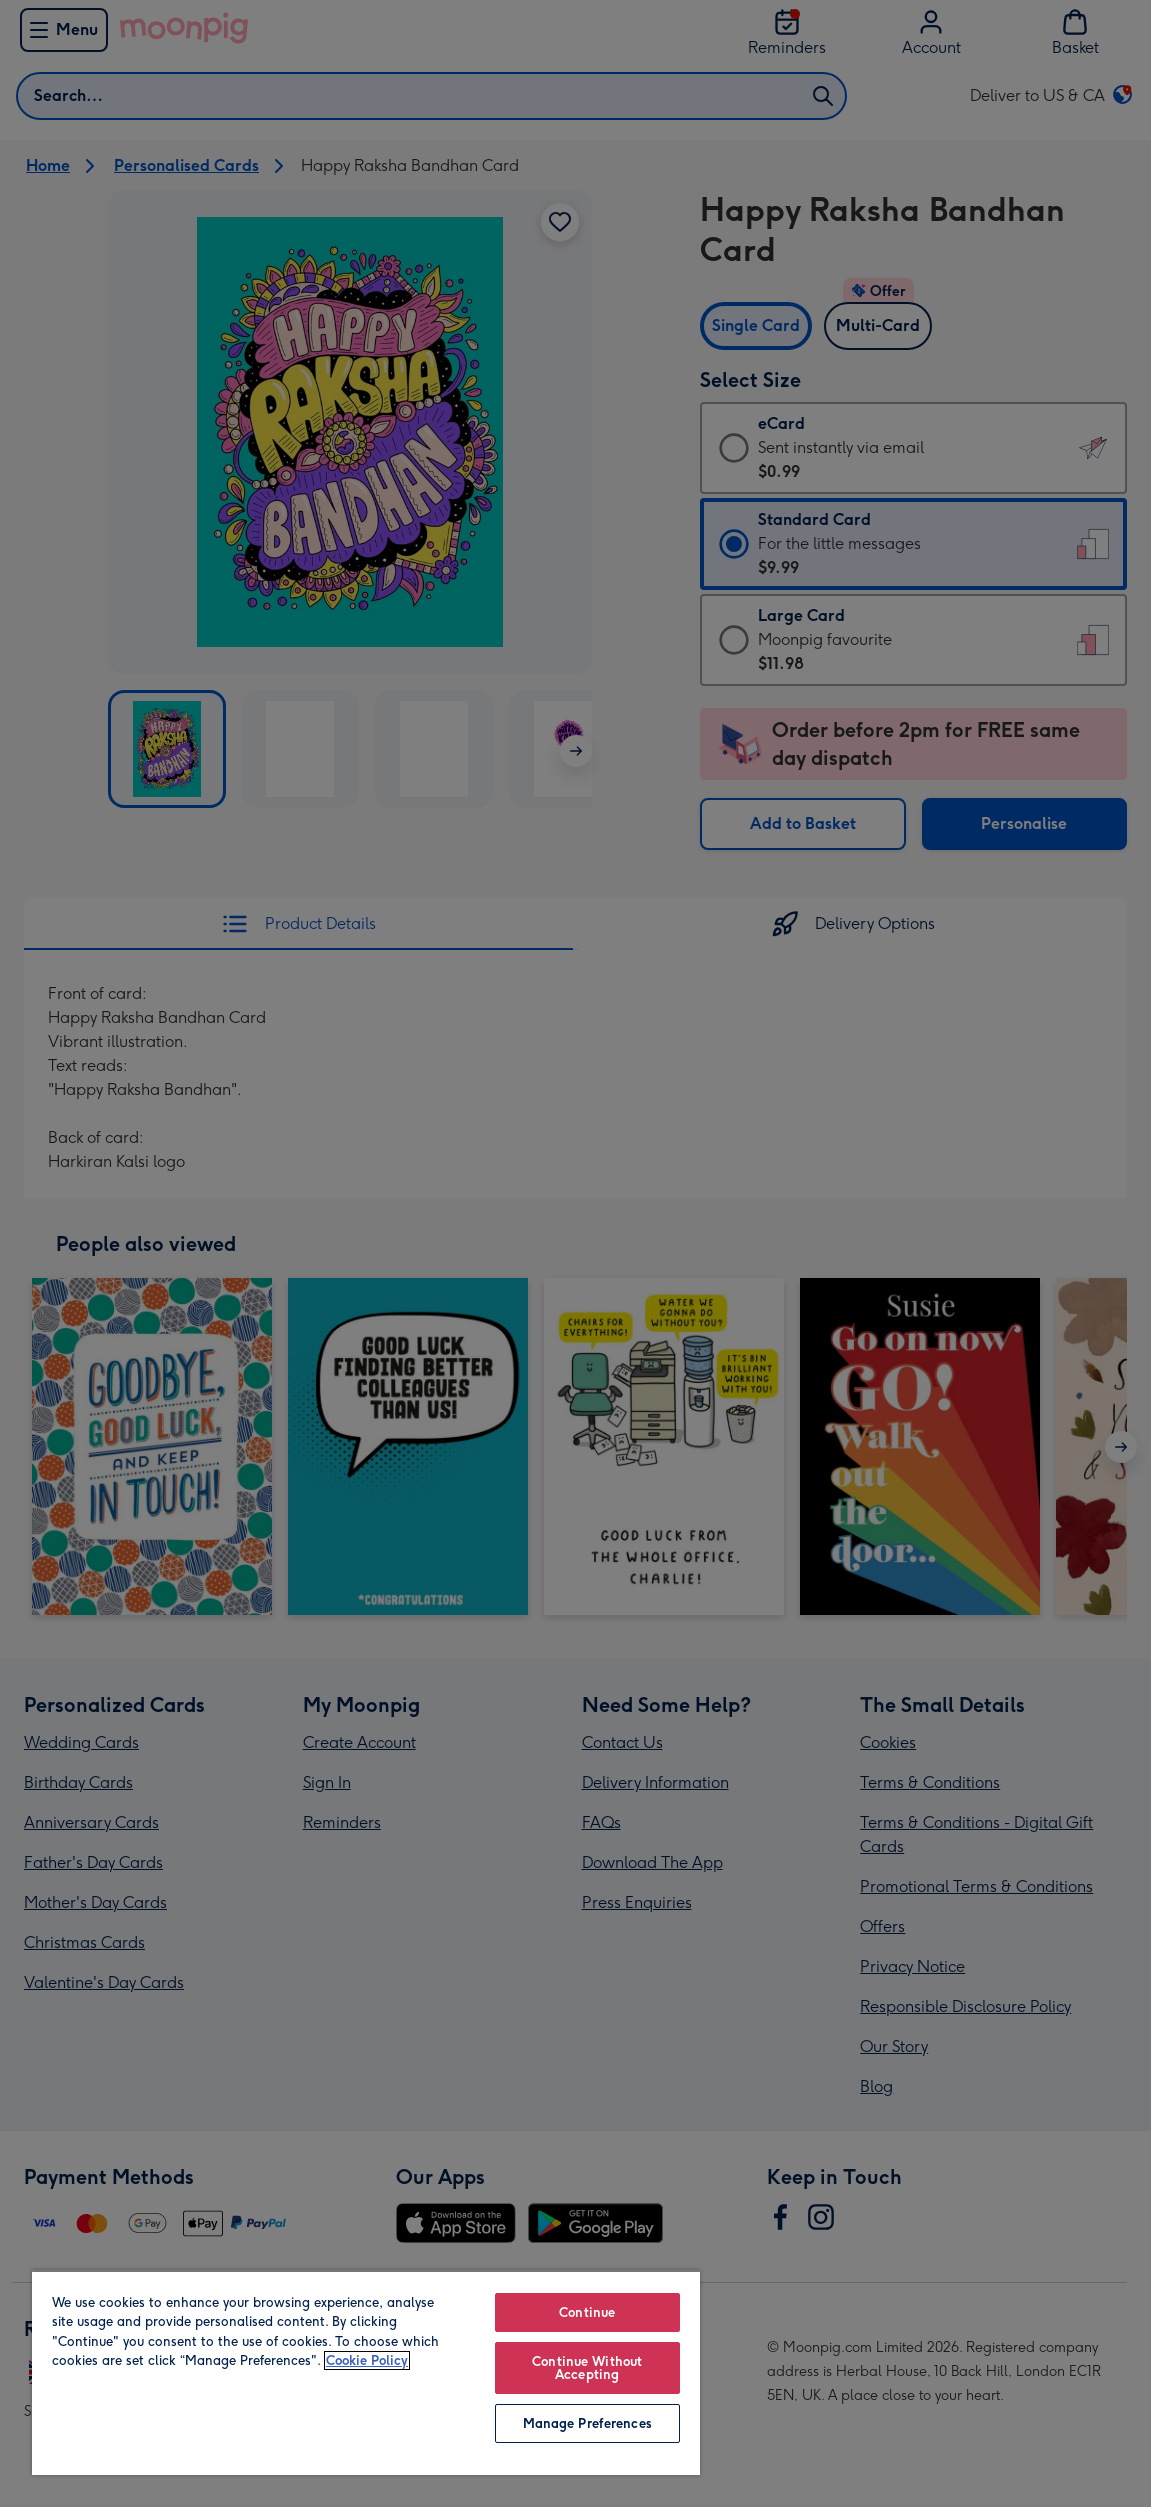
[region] (366, 2372)
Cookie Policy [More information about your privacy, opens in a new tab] (367, 2360)
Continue (587, 2312)
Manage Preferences (587, 2423)
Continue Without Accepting (587, 2368)
